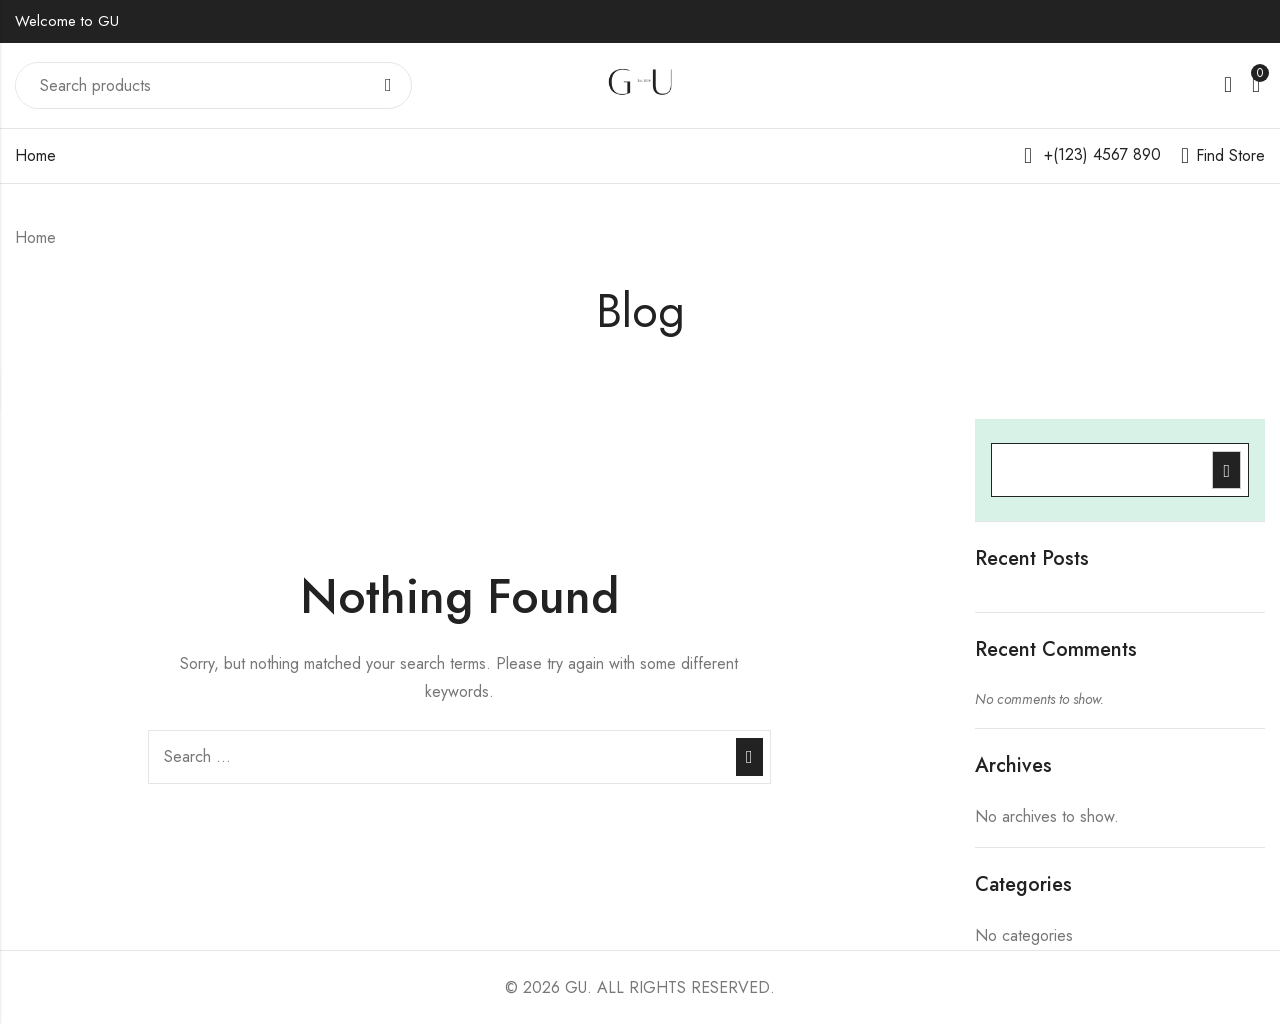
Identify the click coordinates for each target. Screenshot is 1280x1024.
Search (388, 86)
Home (35, 155)
